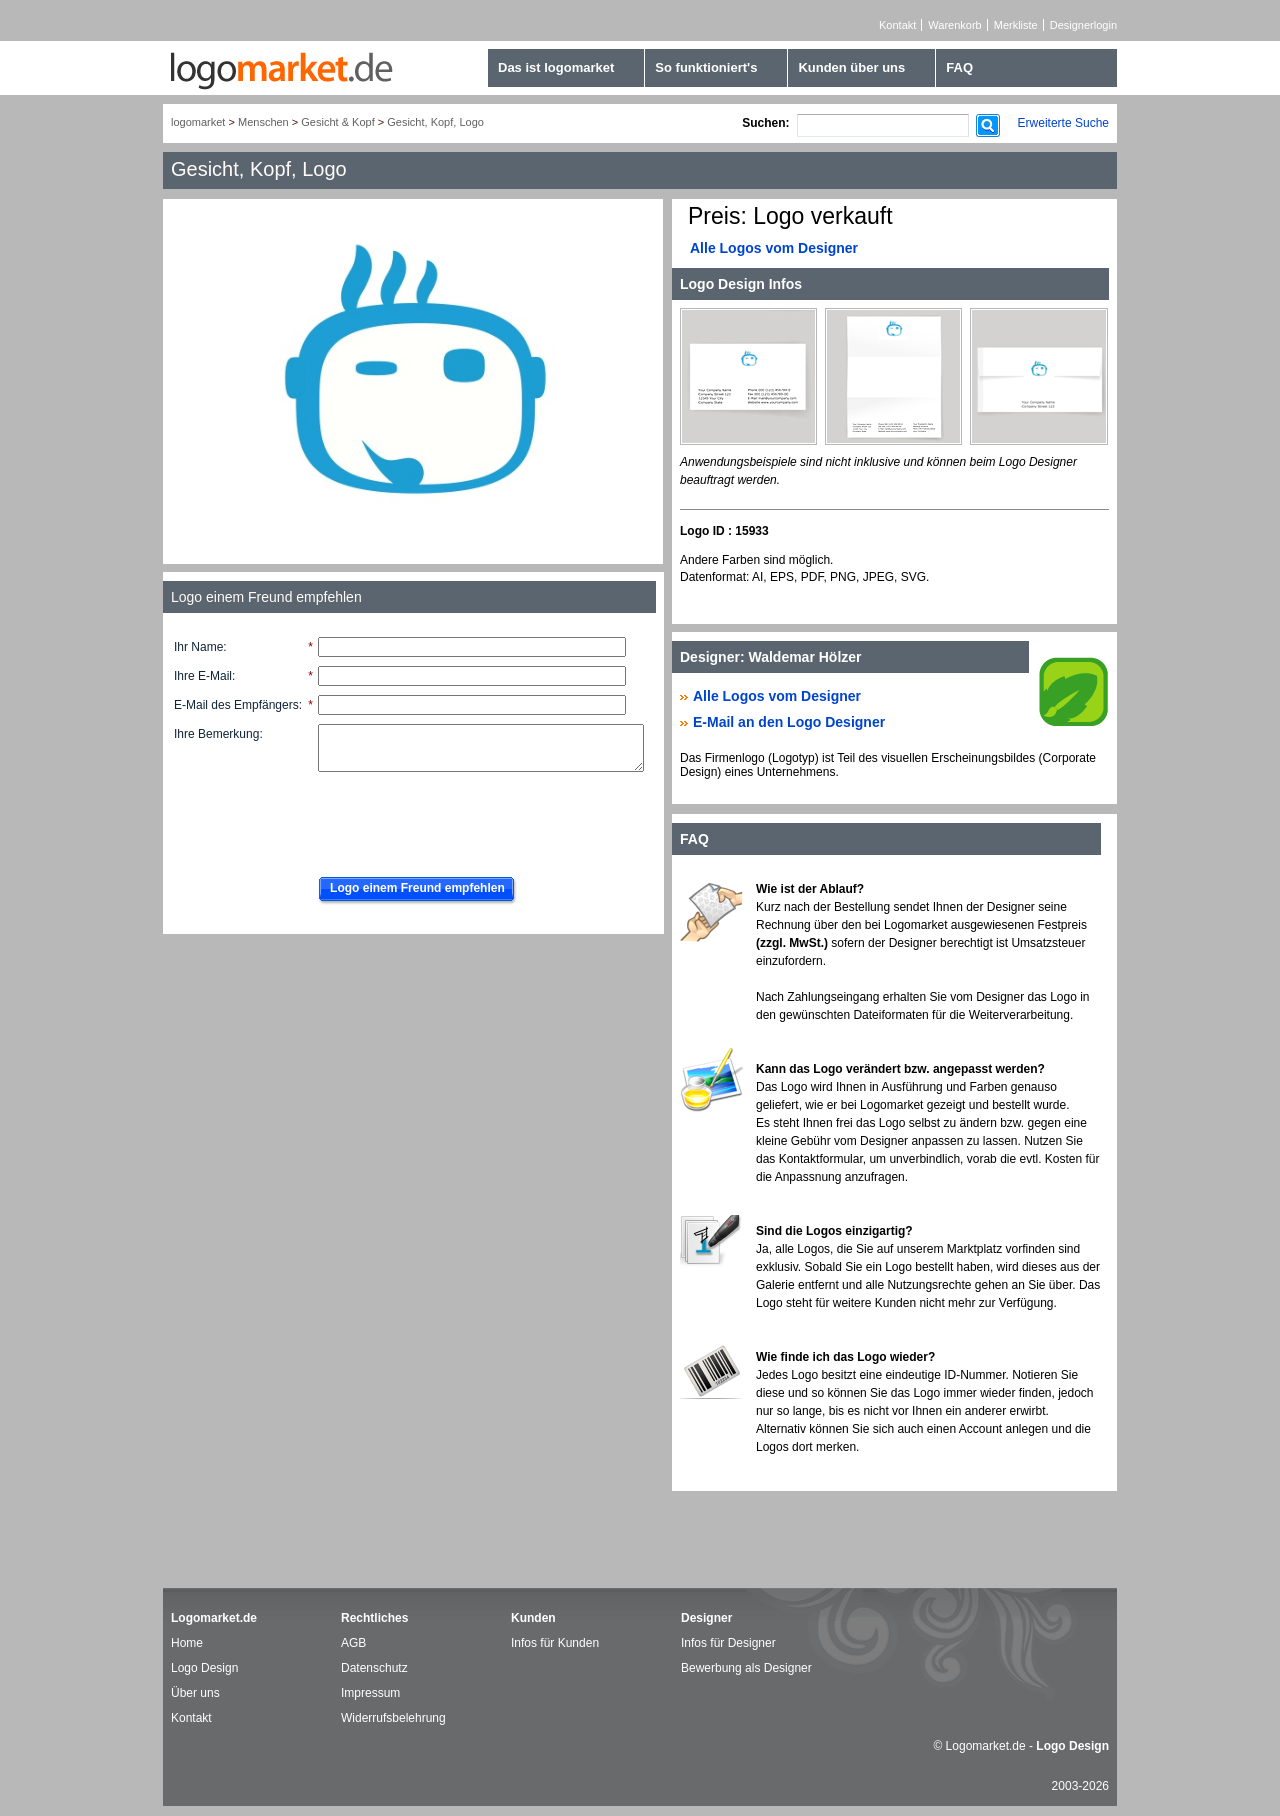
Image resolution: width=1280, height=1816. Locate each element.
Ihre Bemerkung (216, 734)
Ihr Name (198, 647)
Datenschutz (374, 1668)
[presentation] (460, 819)
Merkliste (1016, 25)
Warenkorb (954, 25)
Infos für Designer (728, 1643)
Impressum (370, 1693)
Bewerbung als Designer (746, 1668)
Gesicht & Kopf (337, 122)
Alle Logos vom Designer (774, 248)
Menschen (263, 122)
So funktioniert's (706, 67)
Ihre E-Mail (203, 676)
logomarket (198, 122)
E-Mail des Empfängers (236, 705)
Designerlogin (1083, 25)
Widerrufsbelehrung (393, 1718)
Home (187, 1643)
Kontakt (897, 25)
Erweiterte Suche (1063, 123)
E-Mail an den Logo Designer (789, 722)
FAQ (959, 67)
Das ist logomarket (556, 67)
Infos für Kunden (555, 1643)
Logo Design (204, 1668)
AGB (353, 1643)
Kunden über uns (851, 67)
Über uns (195, 1693)
